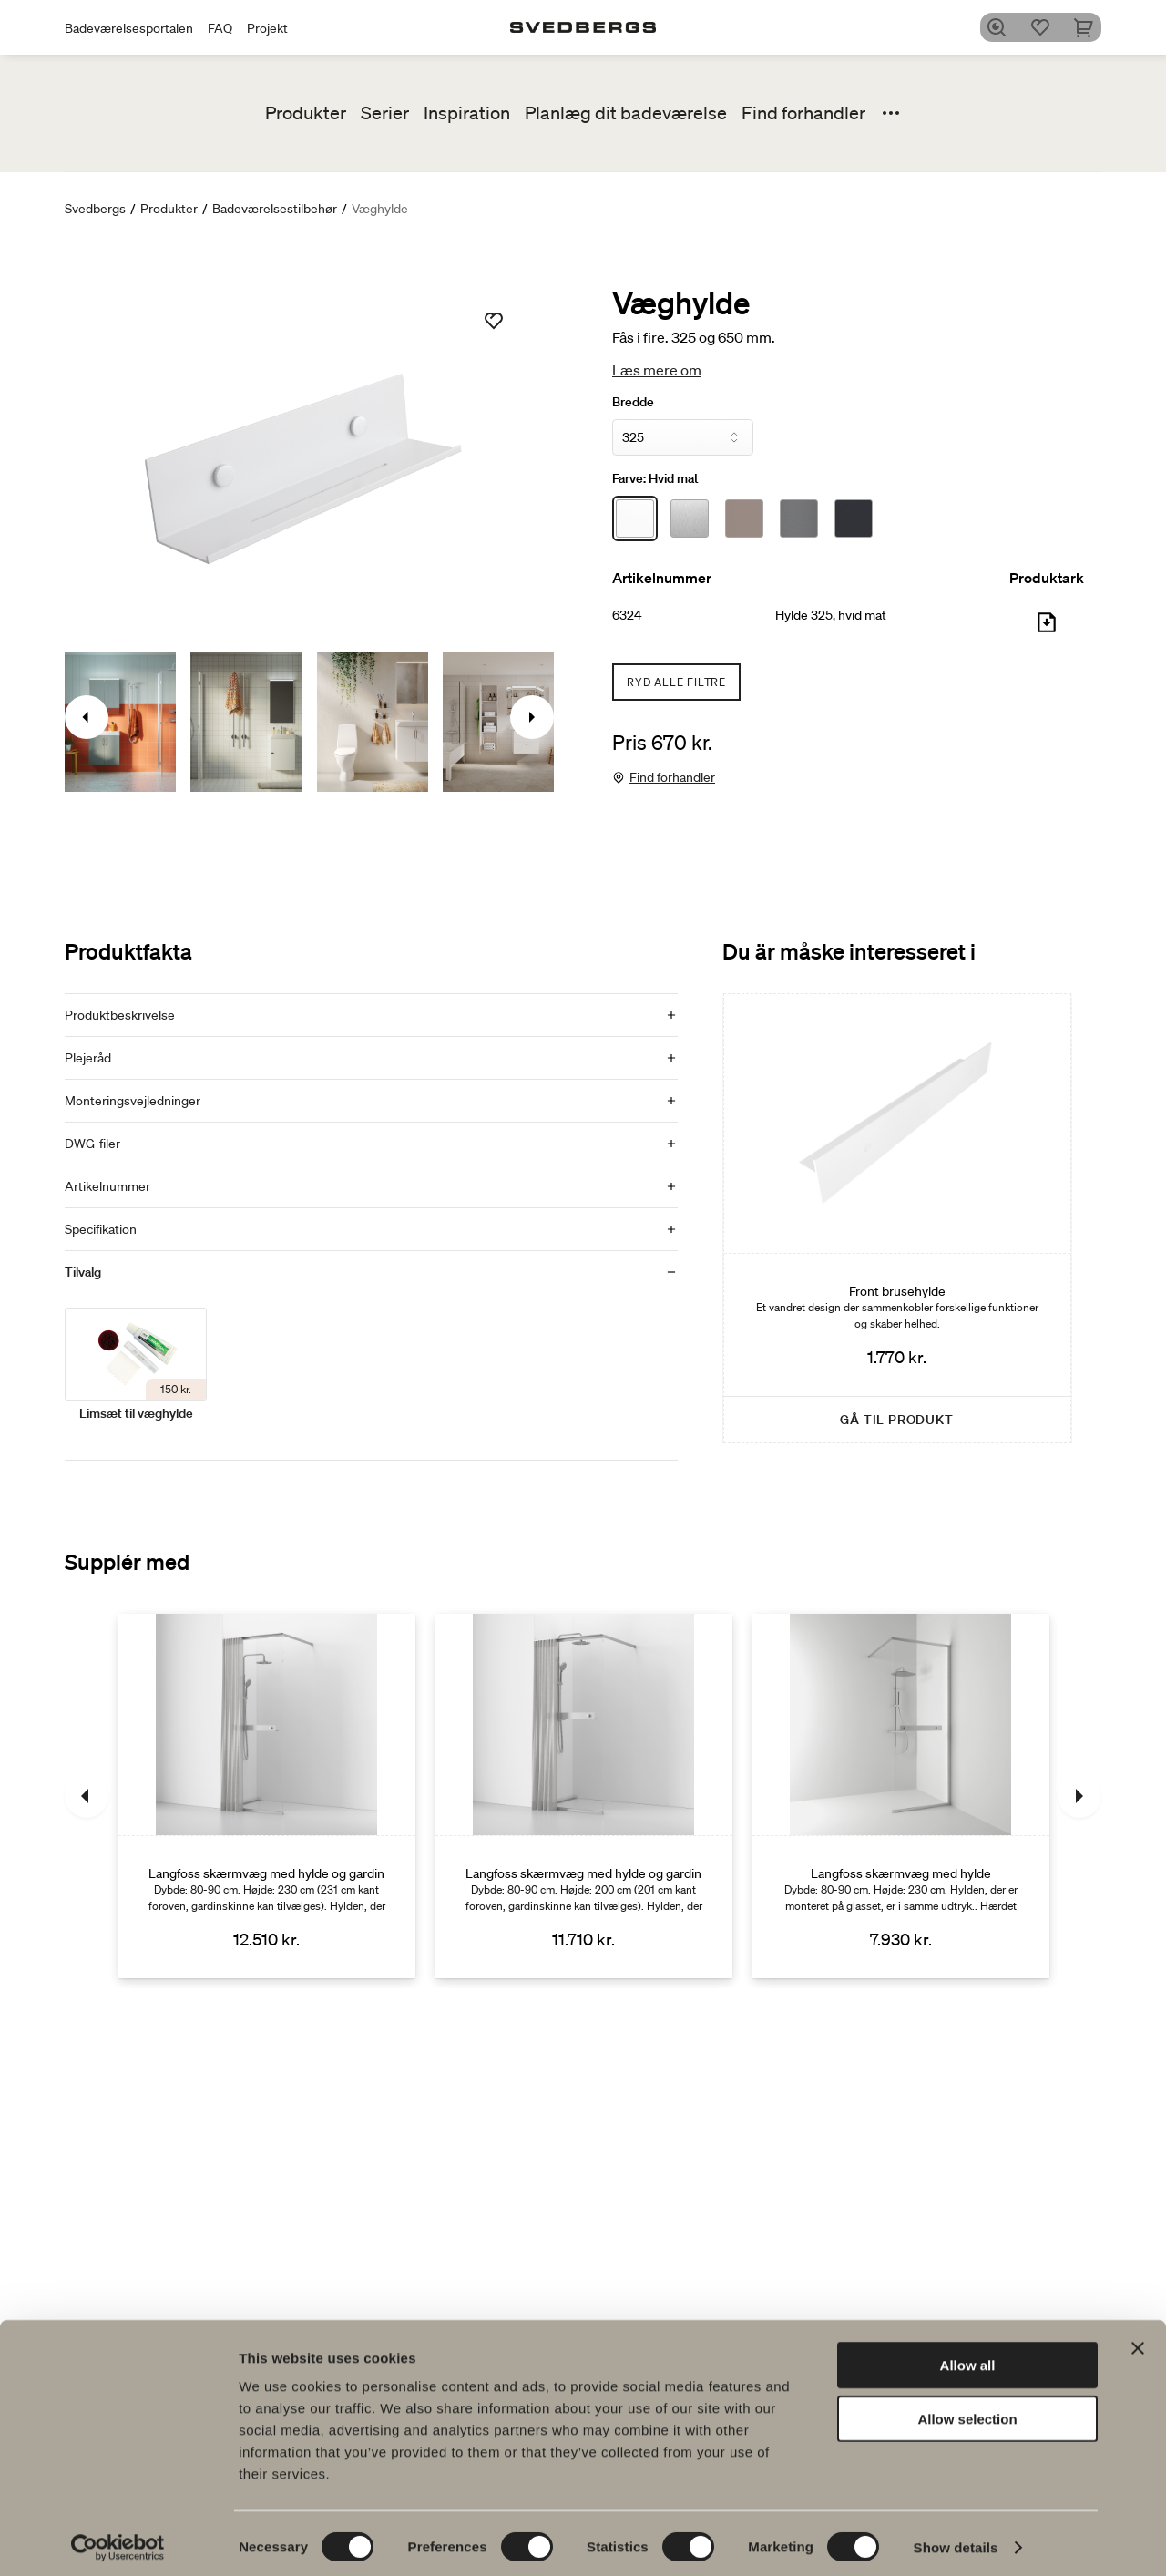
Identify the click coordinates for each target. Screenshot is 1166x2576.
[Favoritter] (1047, 27)
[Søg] (1003, 27)
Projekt (267, 28)
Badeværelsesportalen (129, 28)
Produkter (305, 113)
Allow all (968, 2358)
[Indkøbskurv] (1090, 27)
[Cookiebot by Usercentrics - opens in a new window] (118, 2540)
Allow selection (967, 2411)
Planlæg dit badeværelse (626, 113)
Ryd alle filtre (676, 682)
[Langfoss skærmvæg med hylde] (900, 1796)
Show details (956, 2540)
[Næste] (1079, 1796)
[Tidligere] (86, 1796)
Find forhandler (803, 113)
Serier (385, 113)
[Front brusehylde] (897, 1218)
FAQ (220, 28)
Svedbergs (95, 208)
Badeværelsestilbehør (274, 208)
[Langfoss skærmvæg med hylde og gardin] (266, 1796)
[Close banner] (1137, 2341)
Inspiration (467, 113)
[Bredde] (682, 437)
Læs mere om (656, 370)
